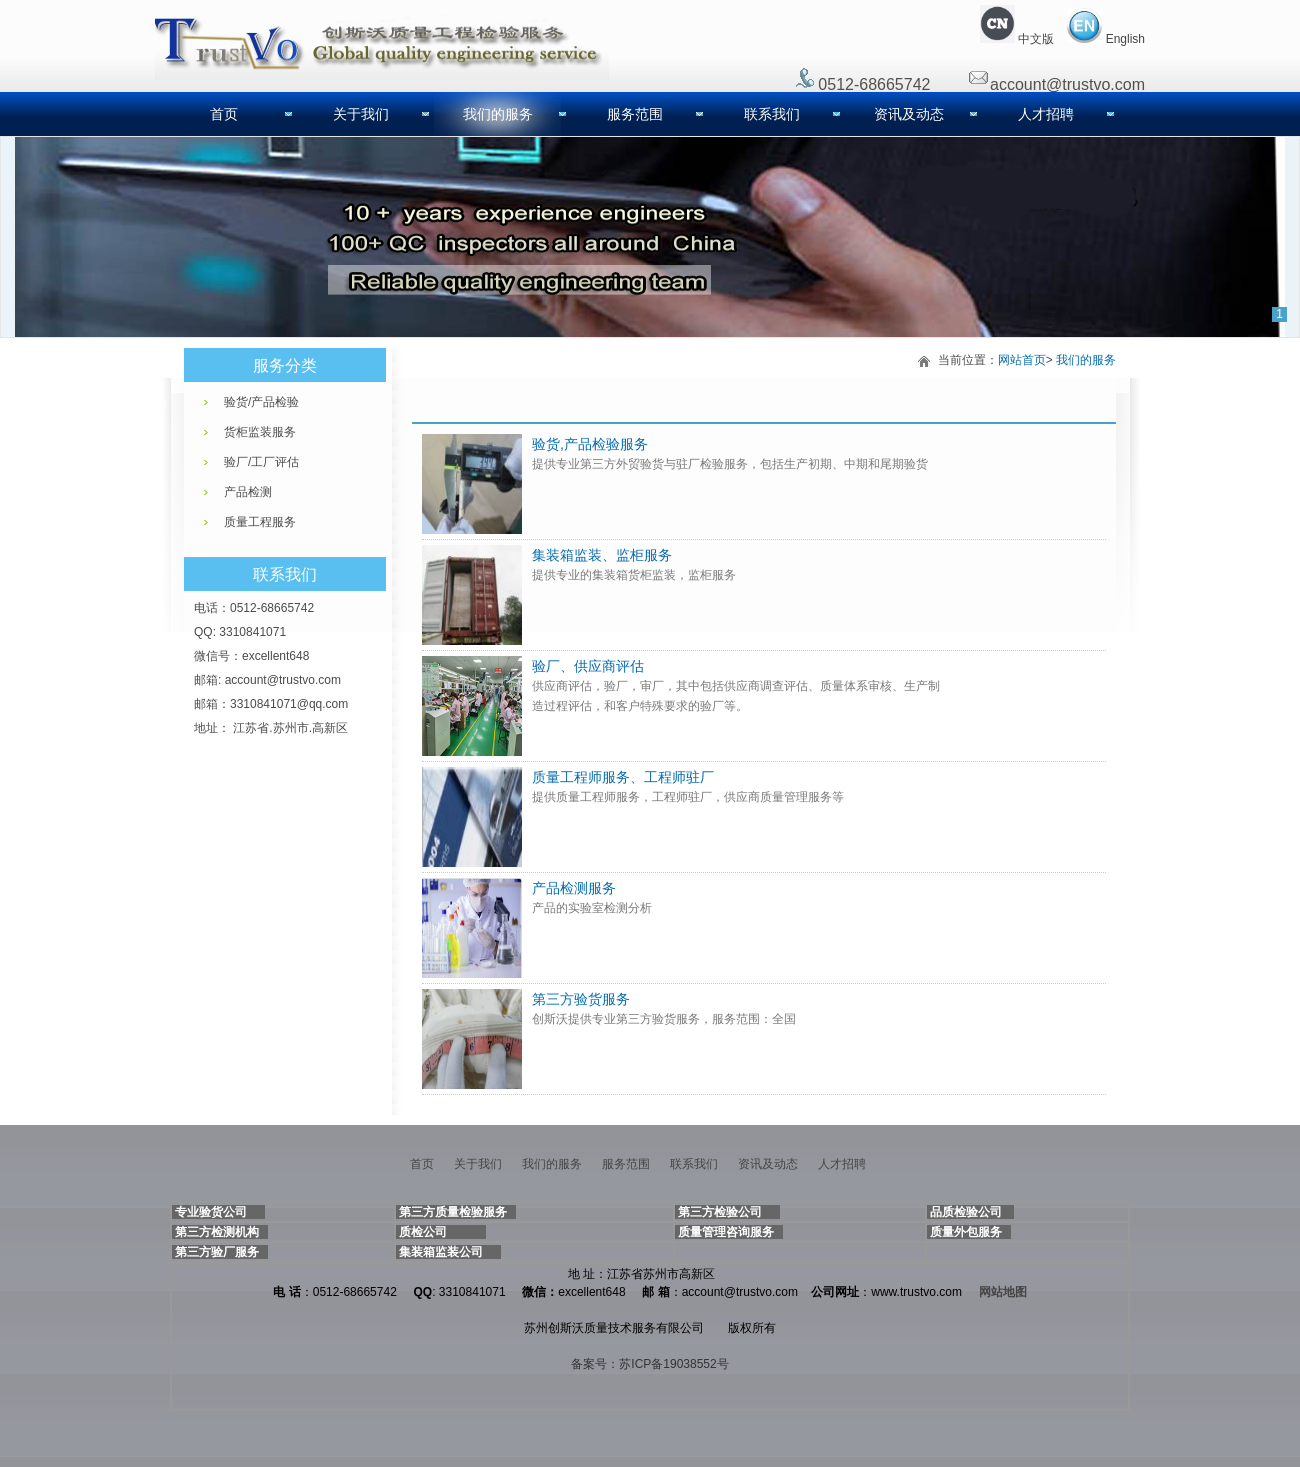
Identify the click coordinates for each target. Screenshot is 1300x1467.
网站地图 (1003, 1292)
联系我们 (772, 114)
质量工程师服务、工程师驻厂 (623, 777)
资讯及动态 (909, 114)
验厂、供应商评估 (588, 666)
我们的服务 (498, 114)
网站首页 (1022, 360)
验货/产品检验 (261, 402)
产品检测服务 (574, 888)
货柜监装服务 (260, 432)
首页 (224, 114)
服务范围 (635, 114)
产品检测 (248, 492)
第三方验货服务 (581, 999)
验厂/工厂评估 (261, 462)
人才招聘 (1046, 114)
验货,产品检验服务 (590, 444)
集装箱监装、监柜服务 (602, 555)
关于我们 (361, 114)
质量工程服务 (260, 522)
